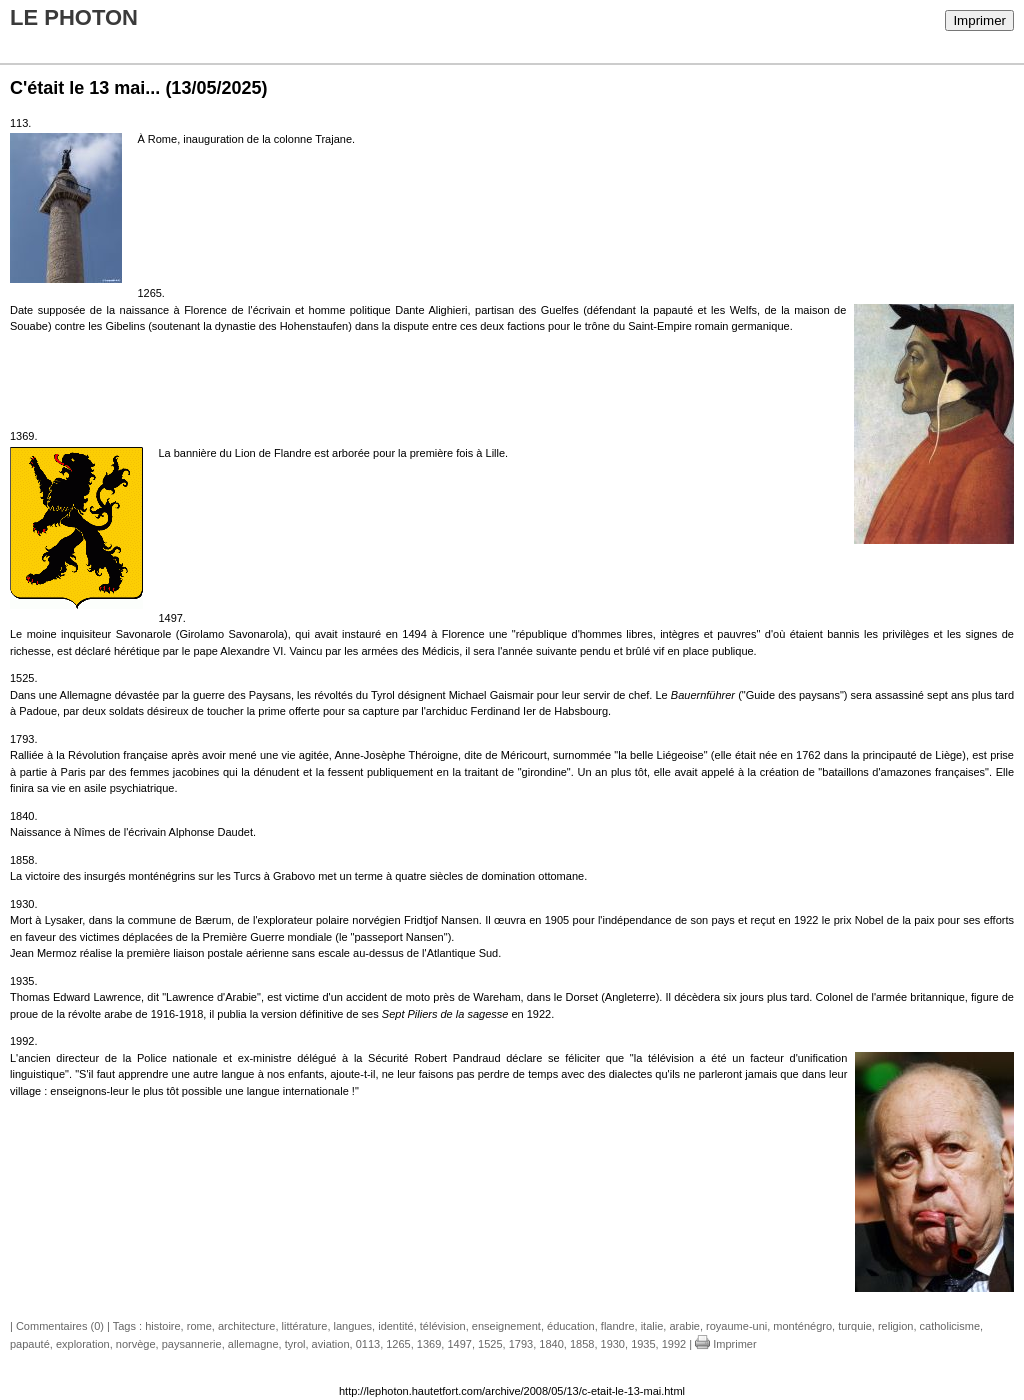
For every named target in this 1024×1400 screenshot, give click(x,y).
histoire (162, 1326)
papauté (30, 1344)
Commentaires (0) (60, 1326)
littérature (305, 1326)
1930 (613, 1344)
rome (199, 1326)
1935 (643, 1344)
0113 (368, 1344)
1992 (674, 1344)
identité (395, 1326)
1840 (551, 1344)
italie (652, 1326)
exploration (83, 1344)
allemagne (253, 1344)
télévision (443, 1326)
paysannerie (192, 1344)
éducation (571, 1326)
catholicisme (950, 1326)
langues (353, 1326)
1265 (398, 1344)
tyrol (295, 1344)
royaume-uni (736, 1326)
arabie (684, 1326)
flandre (618, 1326)
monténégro (802, 1326)
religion (895, 1326)
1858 (582, 1344)
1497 (459, 1344)
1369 (429, 1344)
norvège (136, 1344)
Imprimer (979, 20)
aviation (331, 1344)
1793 (521, 1344)
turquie (855, 1326)
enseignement (506, 1326)
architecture (246, 1326)
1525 (490, 1344)
